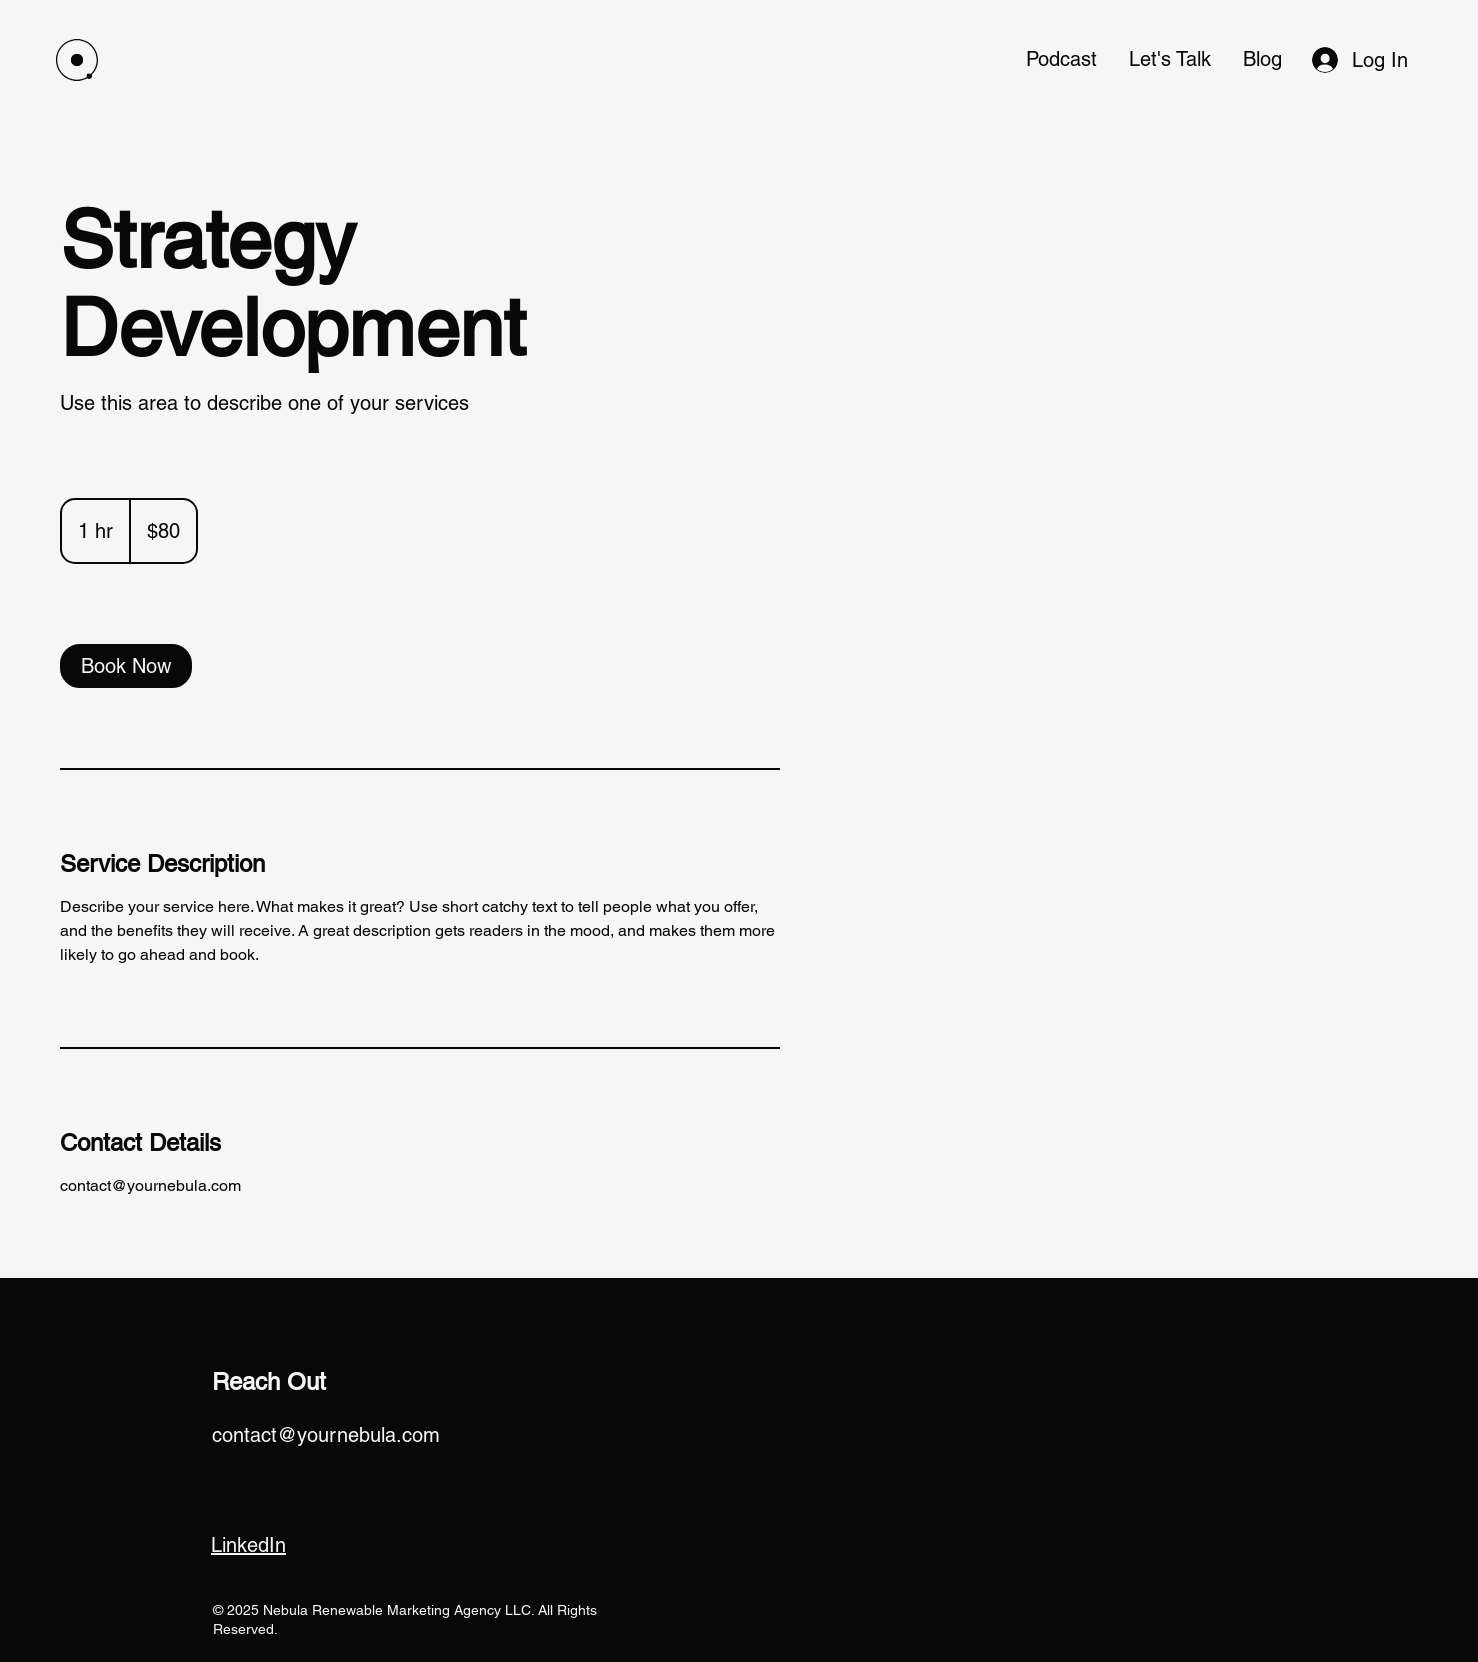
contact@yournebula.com (326, 1435)
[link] (126, 666)
